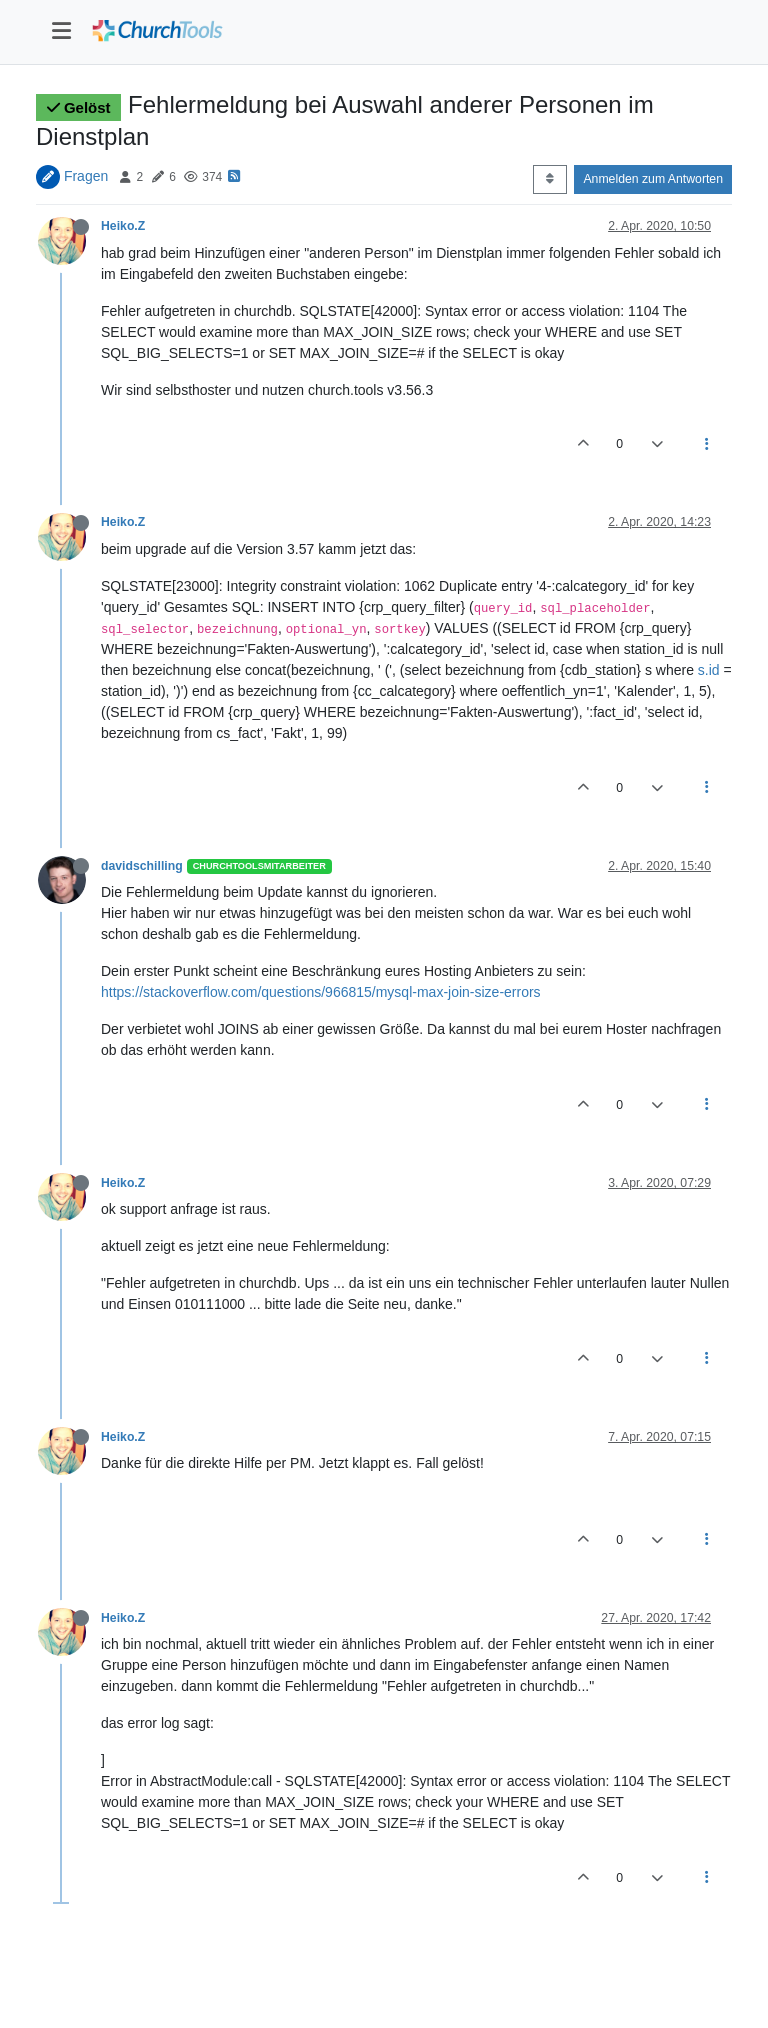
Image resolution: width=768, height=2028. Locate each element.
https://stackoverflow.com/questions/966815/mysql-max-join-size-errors (321, 992)
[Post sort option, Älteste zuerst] (549, 179)
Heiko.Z (123, 226)
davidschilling (142, 866)
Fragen (86, 176)
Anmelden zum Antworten (653, 179)
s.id (709, 670)
